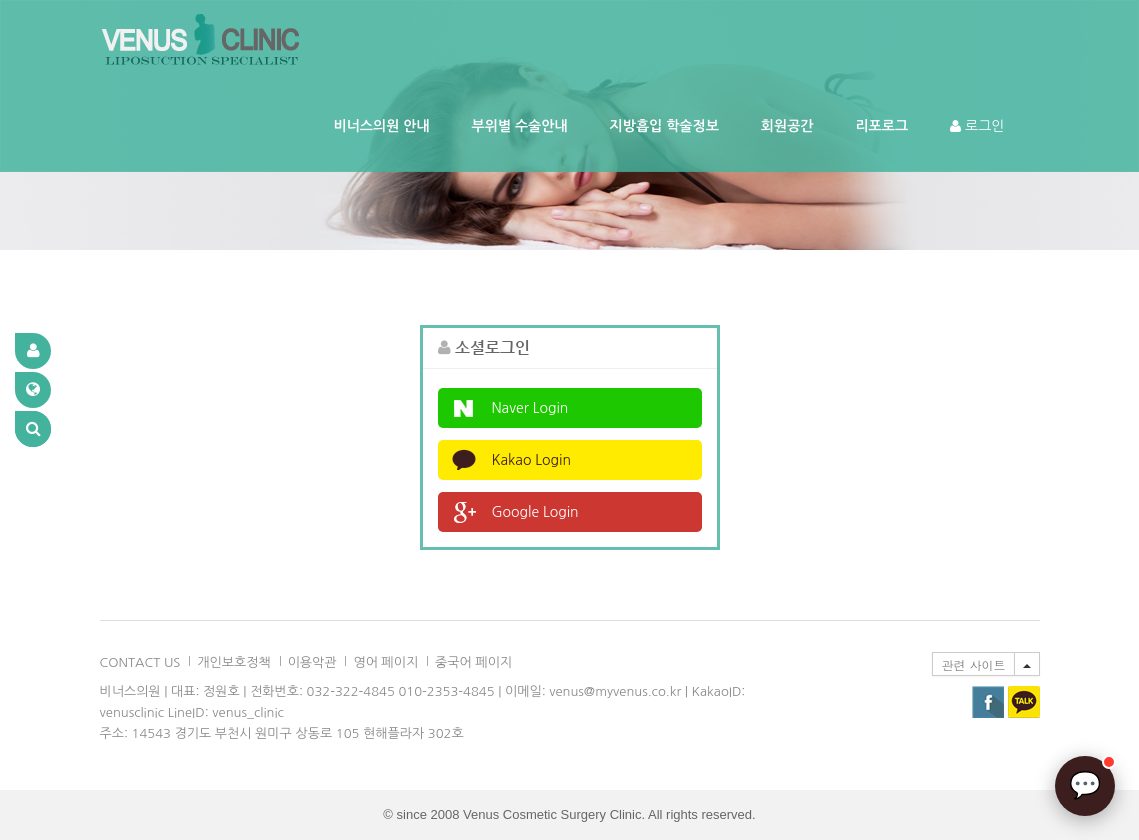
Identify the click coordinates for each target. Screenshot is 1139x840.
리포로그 (881, 126)
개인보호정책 (233, 662)
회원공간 (787, 126)
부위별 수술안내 (520, 126)
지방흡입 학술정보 (664, 126)
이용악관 (312, 662)
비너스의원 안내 (382, 126)
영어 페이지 (385, 662)
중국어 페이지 (473, 662)
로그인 (977, 126)
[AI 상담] (1085, 786)
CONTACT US (140, 662)
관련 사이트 (973, 664)
